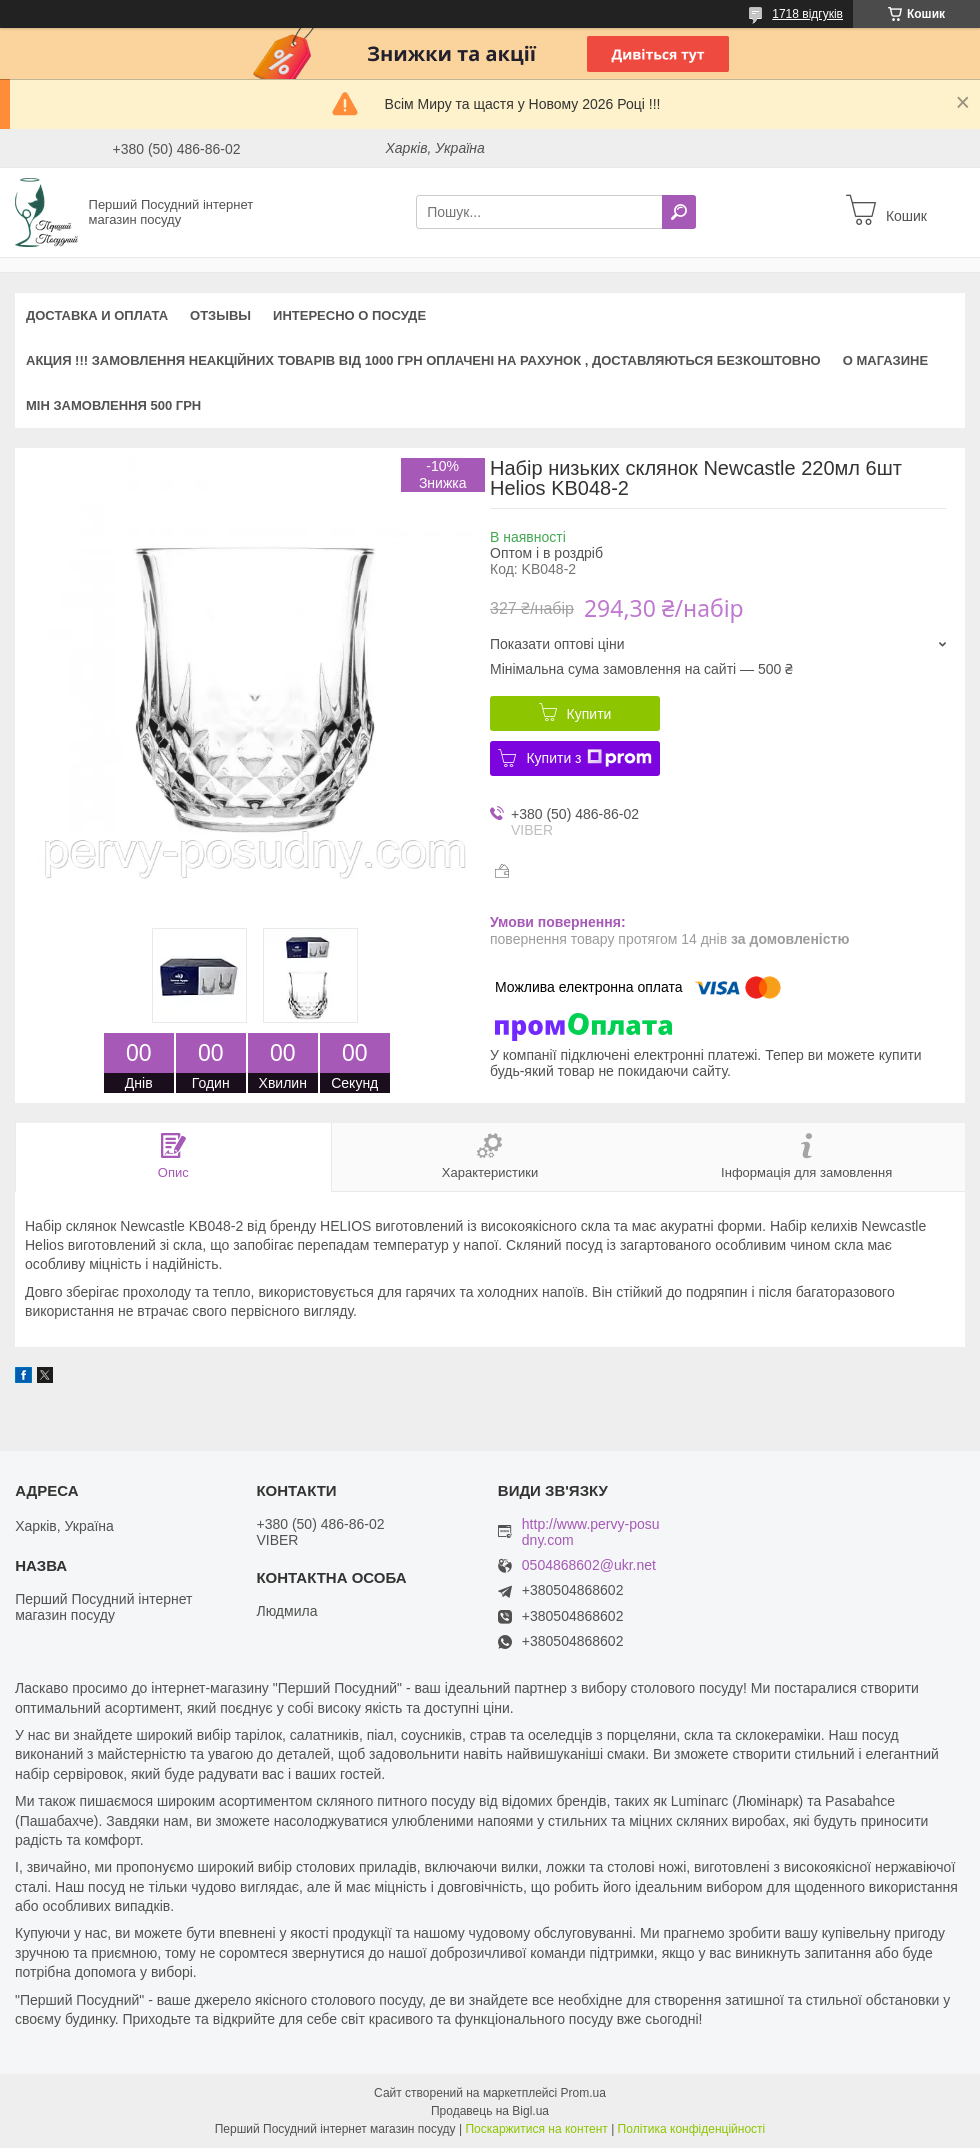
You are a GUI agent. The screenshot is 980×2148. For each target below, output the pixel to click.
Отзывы (220, 315)
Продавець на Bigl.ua (490, 2111)
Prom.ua (583, 2093)
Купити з (588, 758)
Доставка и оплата (97, 315)
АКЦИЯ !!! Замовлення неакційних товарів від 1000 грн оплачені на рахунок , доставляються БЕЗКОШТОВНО (423, 360)
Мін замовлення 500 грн (113, 405)
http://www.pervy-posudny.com (591, 1532)
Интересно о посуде (349, 315)
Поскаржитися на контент (536, 2129)
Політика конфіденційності (692, 2129)
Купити (589, 714)
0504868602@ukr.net (589, 1565)
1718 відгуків (807, 14)
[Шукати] (679, 212)
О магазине (885, 360)
